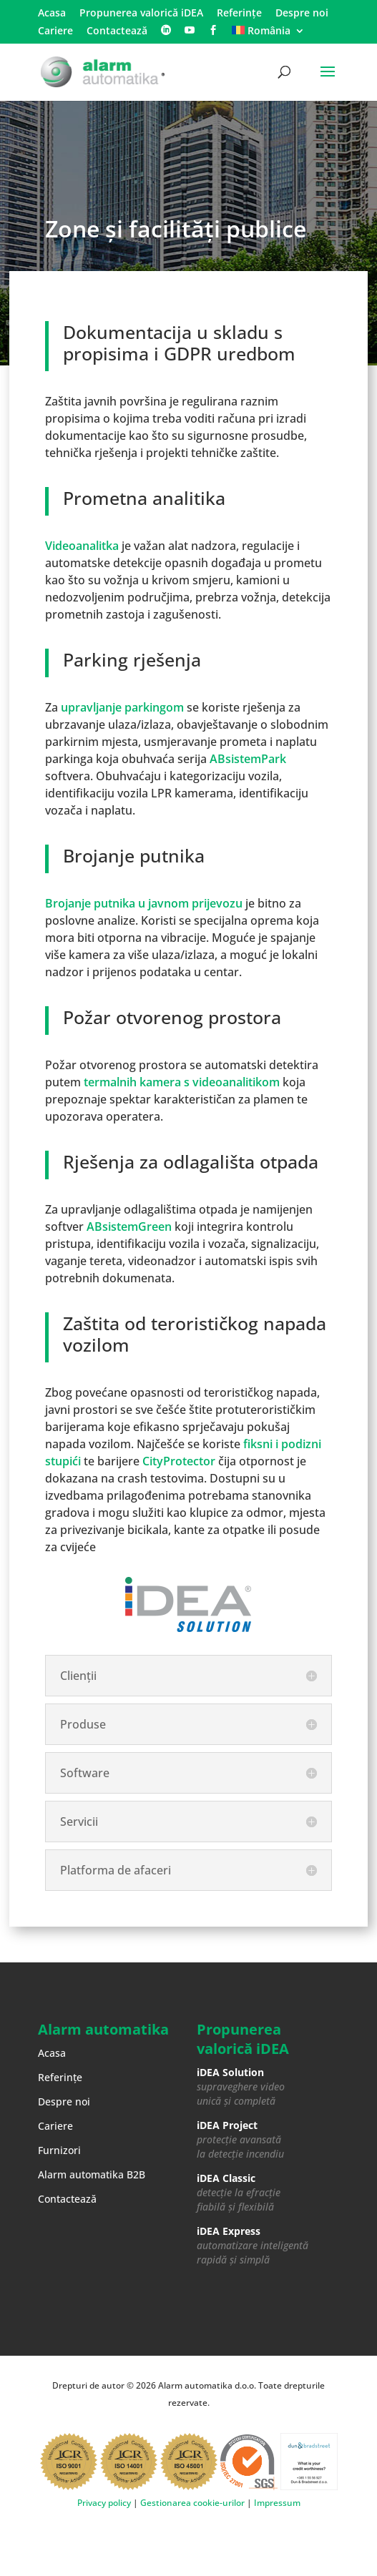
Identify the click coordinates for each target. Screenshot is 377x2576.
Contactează (117, 31)
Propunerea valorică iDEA (141, 13)
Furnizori (59, 2150)
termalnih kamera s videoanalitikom (182, 1082)
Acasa (52, 13)
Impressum (277, 2503)
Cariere (55, 31)
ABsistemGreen (129, 1226)
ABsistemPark (248, 759)
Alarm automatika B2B (91, 2174)
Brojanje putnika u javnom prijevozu (144, 903)
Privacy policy (104, 2503)
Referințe (239, 13)
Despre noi (301, 13)
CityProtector (178, 1461)
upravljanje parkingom (122, 707)
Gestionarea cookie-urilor (192, 2503)
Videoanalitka (82, 546)
